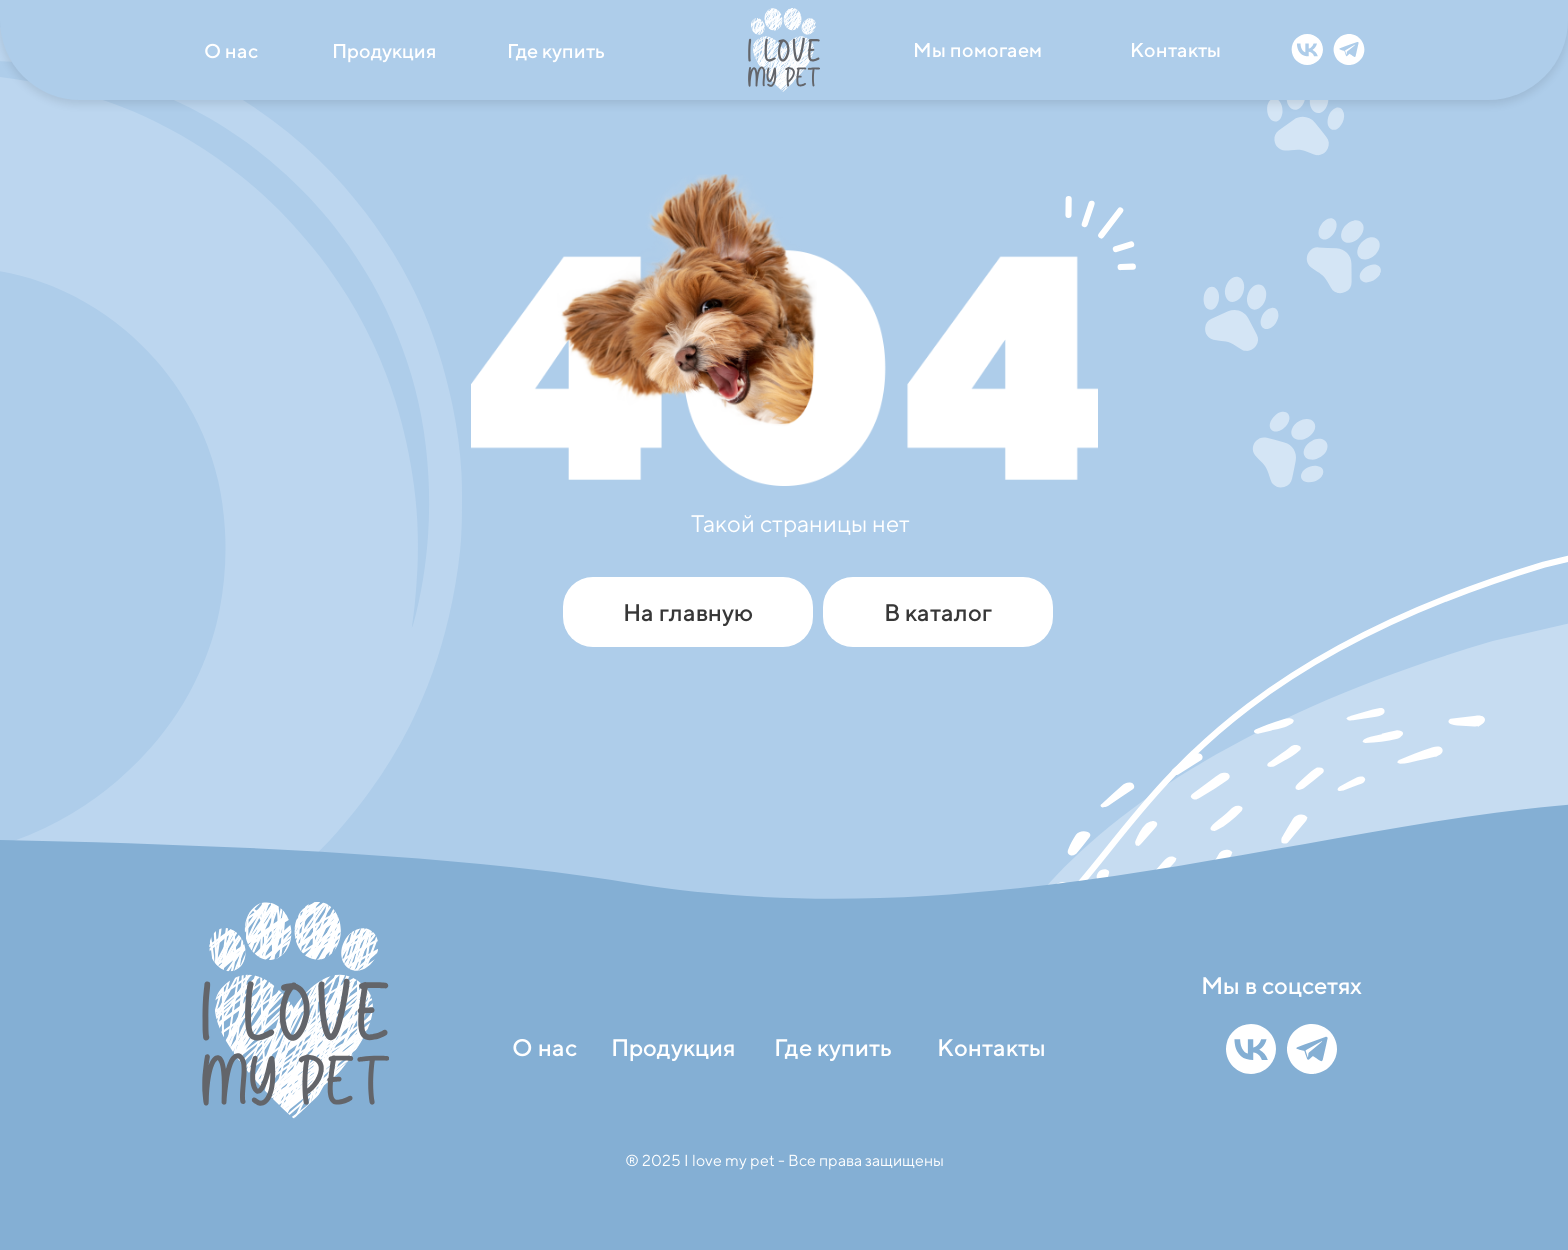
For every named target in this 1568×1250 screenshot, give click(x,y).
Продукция (384, 50)
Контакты (1175, 49)
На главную (688, 612)
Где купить (556, 50)
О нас (231, 50)
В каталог (938, 612)
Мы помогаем (977, 49)
